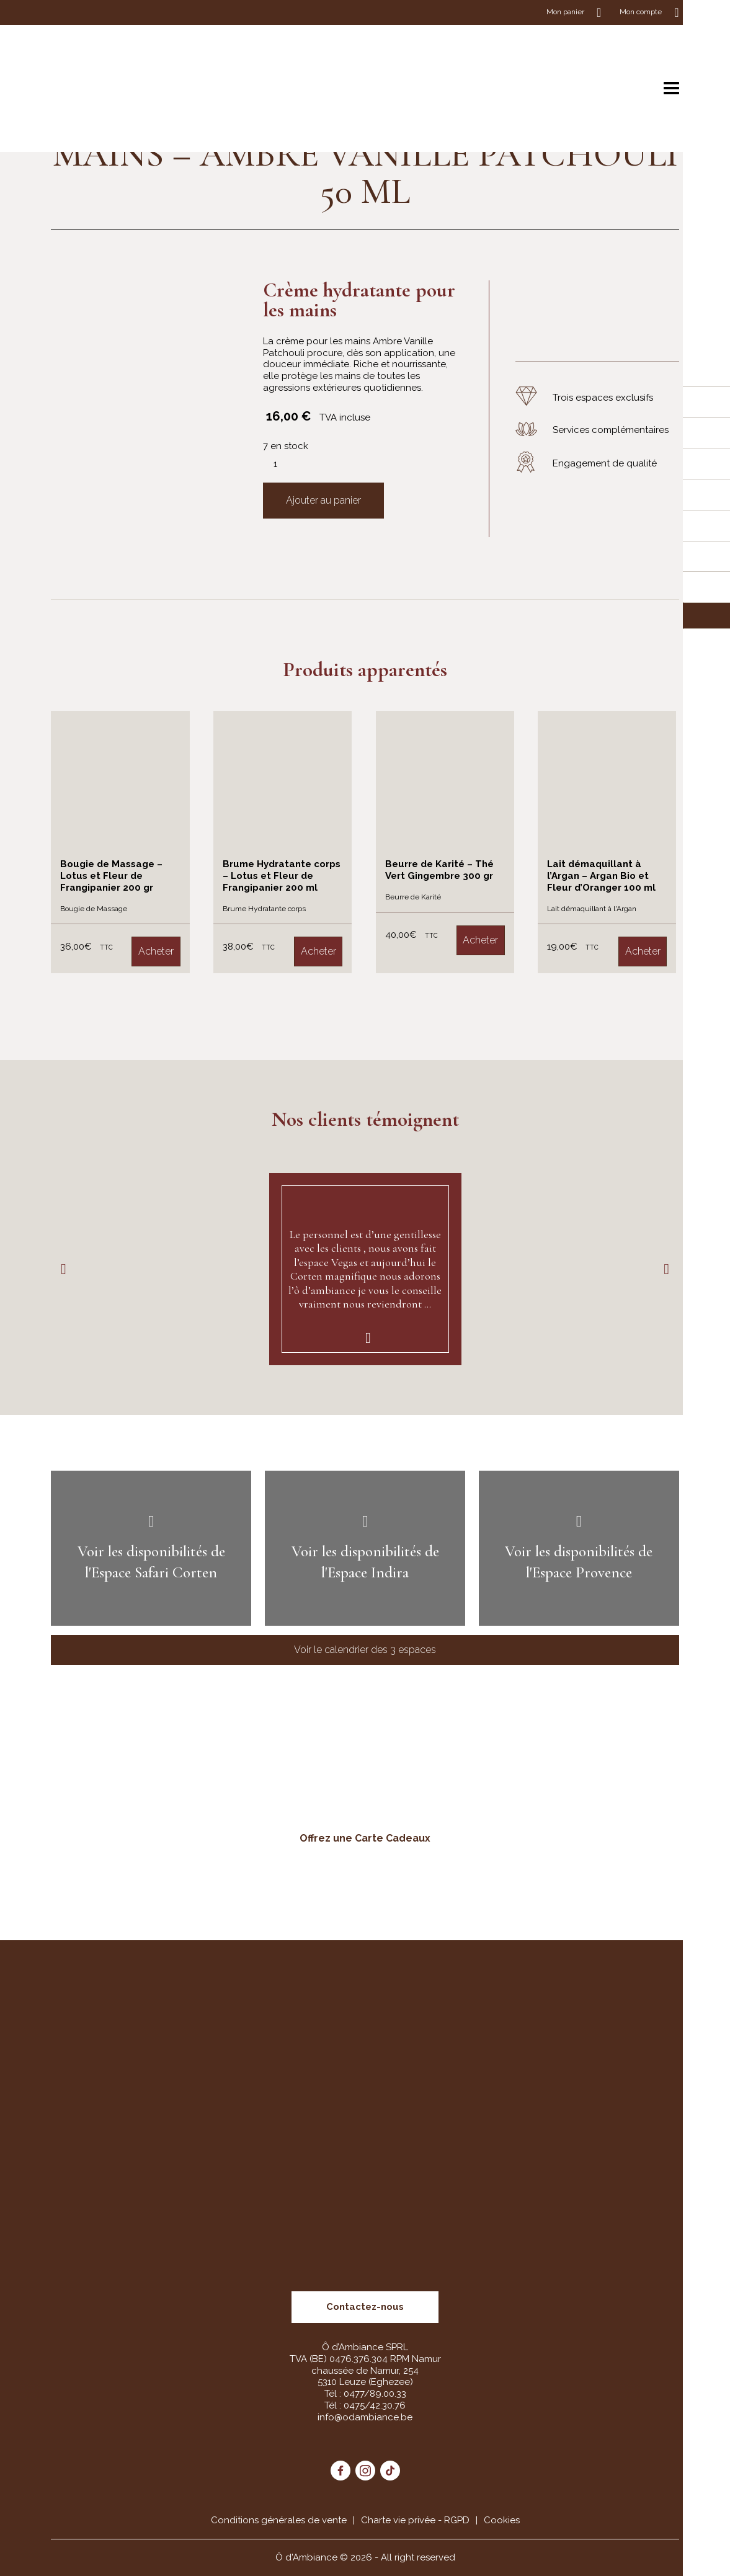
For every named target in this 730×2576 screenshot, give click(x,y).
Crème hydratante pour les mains (359, 300)
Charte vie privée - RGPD (415, 2520)
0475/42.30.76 (375, 2405)
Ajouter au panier (323, 500)
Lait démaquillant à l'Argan (591, 908)
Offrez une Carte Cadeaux (365, 1838)
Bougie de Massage (93, 908)
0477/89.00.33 (375, 2393)
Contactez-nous (365, 2306)
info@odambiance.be (365, 2417)
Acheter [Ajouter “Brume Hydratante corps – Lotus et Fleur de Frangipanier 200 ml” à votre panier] (318, 951)
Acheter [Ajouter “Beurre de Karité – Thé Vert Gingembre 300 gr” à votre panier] (480, 940)
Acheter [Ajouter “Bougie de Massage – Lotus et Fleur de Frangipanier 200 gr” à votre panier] (156, 951)
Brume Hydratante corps (264, 908)
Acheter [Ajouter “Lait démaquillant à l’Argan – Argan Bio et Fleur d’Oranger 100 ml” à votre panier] (643, 951)
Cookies (502, 2520)
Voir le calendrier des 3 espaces (365, 1650)
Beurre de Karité (413, 897)
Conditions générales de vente (279, 2520)
